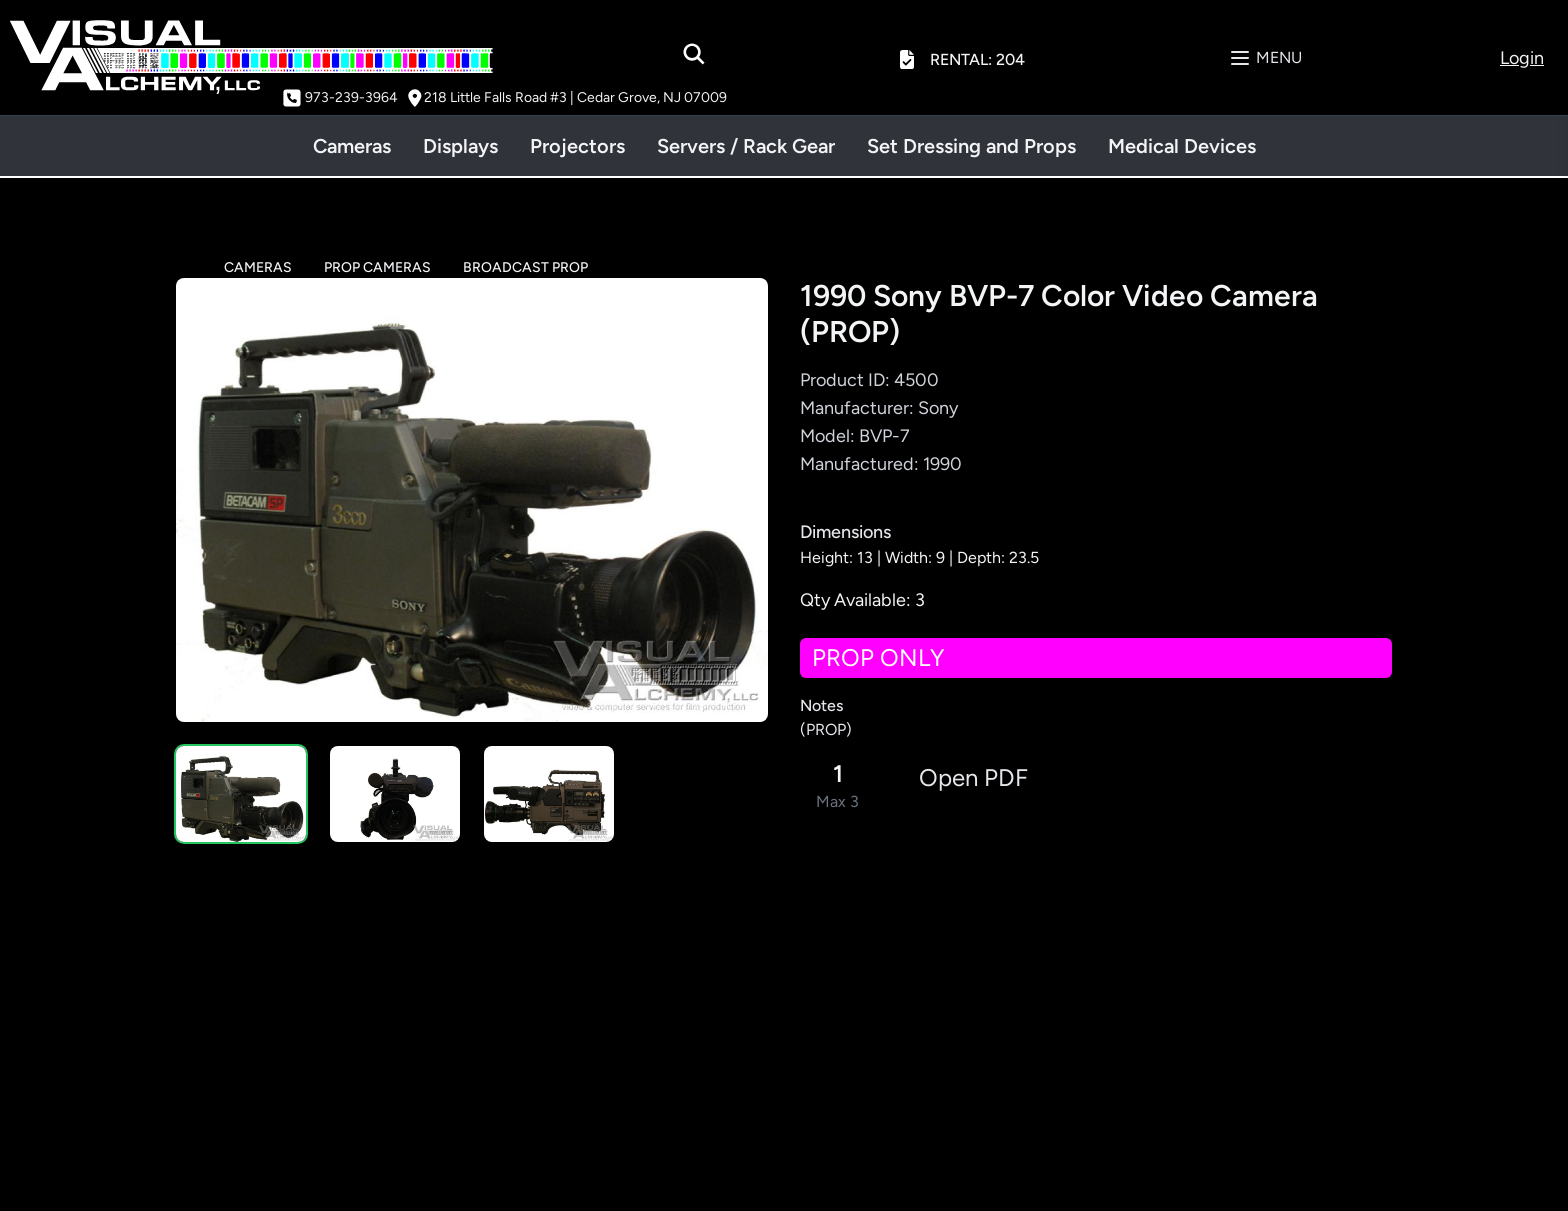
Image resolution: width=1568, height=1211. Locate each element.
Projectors (577, 146)
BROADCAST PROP (525, 267)
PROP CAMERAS (377, 267)
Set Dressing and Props (971, 146)
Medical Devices (1182, 146)
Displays (460, 146)
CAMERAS (258, 267)
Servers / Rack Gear (746, 146)
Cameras (352, 146)
